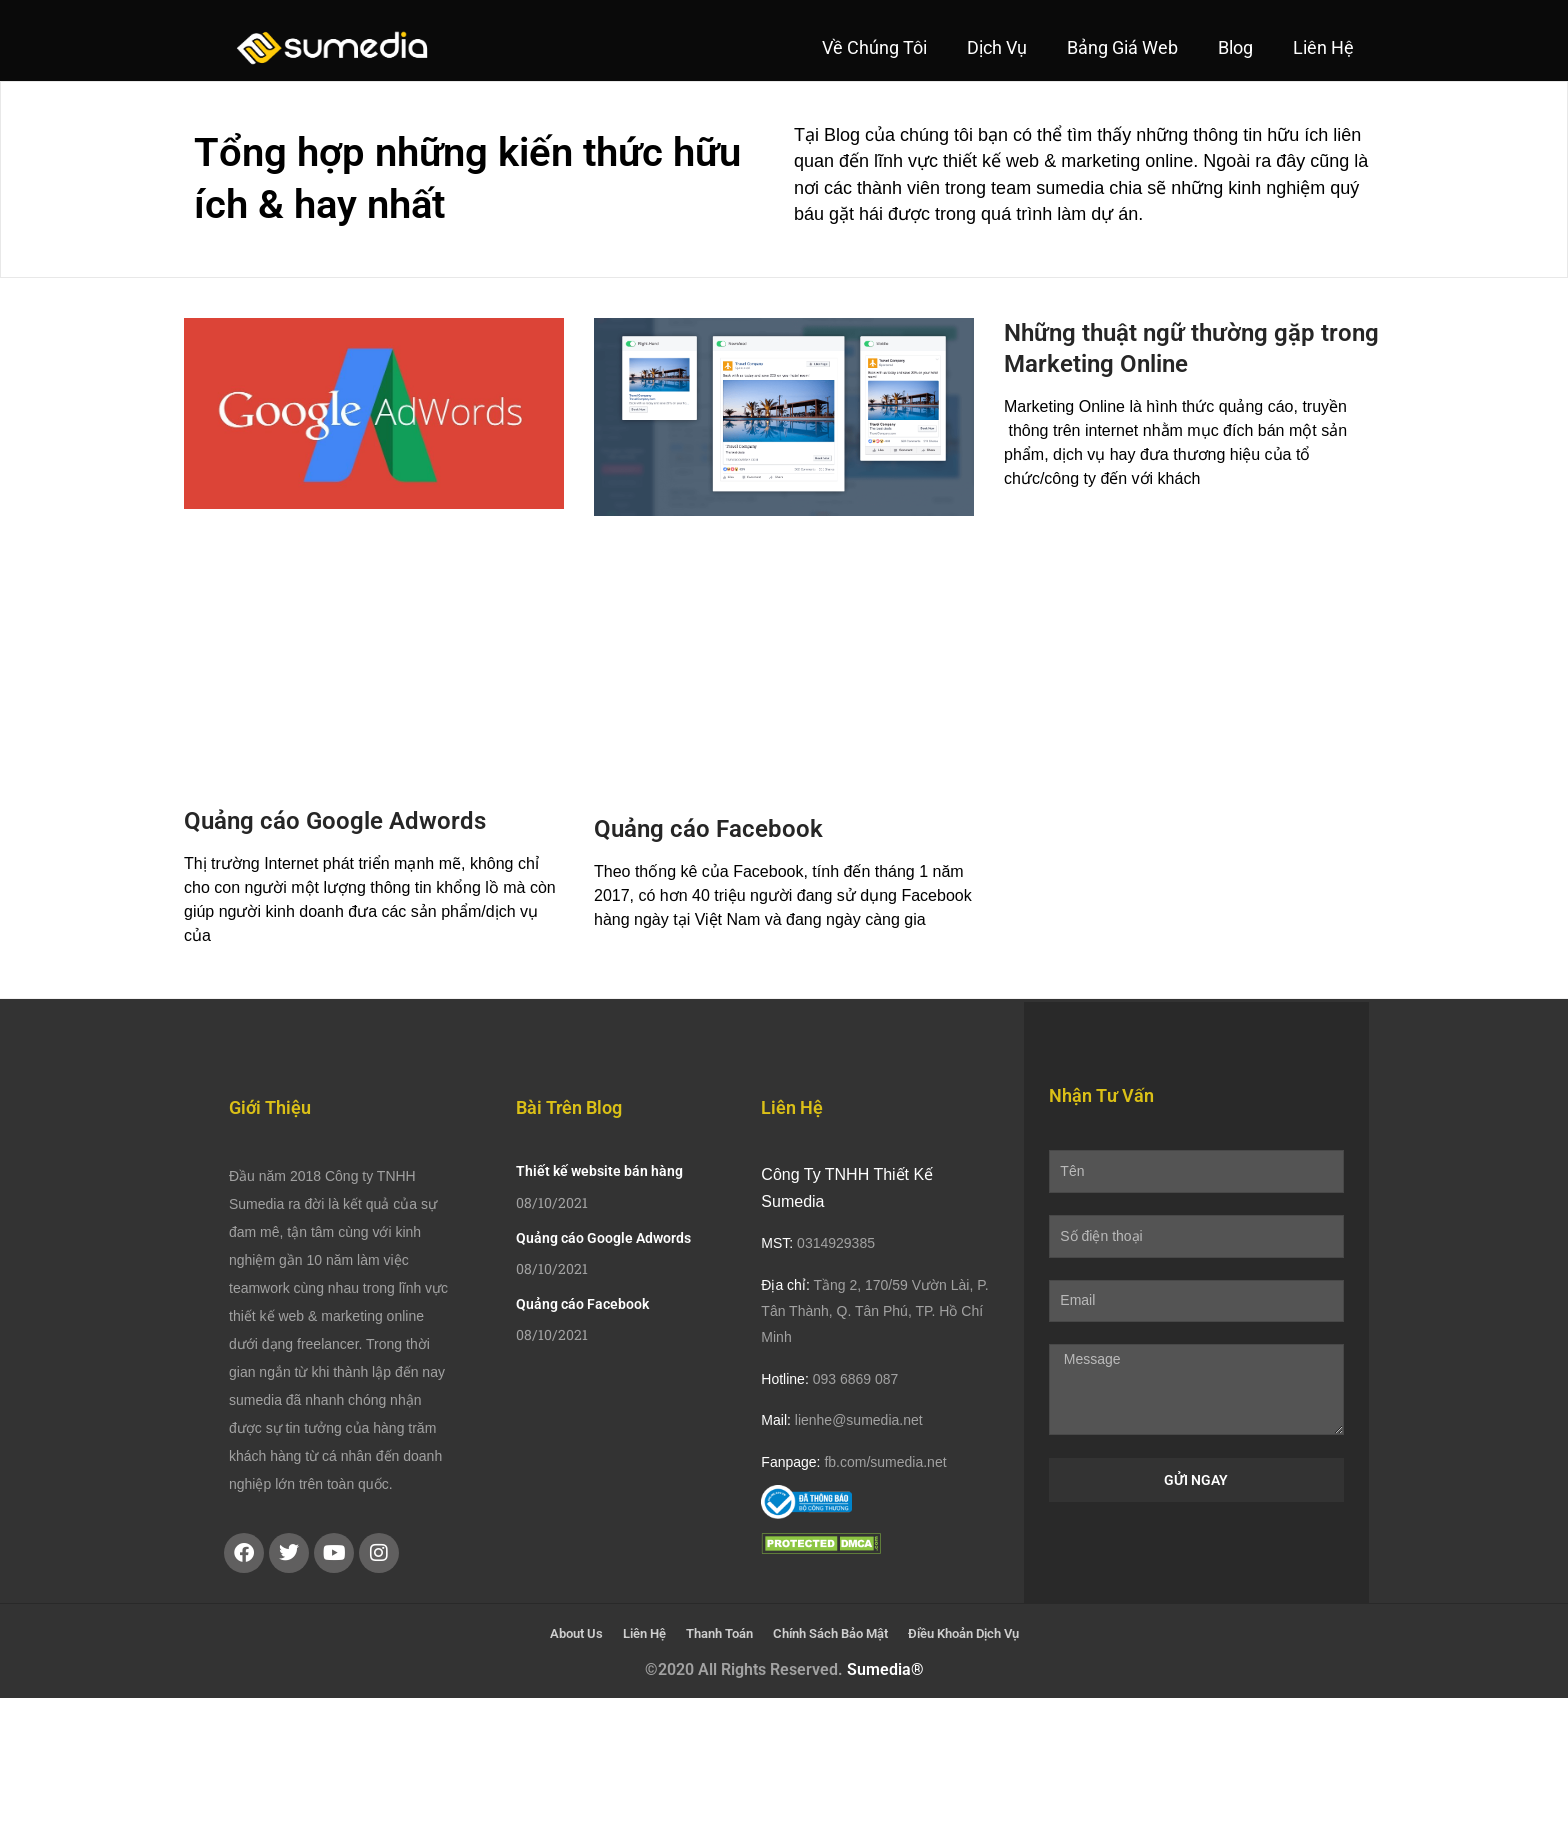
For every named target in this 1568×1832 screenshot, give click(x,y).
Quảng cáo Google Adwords (335, 821)
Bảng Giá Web (1122, 47)
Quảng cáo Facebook (708, 829)
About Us (576, 1633)
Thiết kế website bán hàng (599, 1171)
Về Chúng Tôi (874, 47)
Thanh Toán (719, 1633)
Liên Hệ (1323, 47)
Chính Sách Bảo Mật (830, 1633)
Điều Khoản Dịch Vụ (963, 1633)
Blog (1235, 47)
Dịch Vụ (997, 47)
